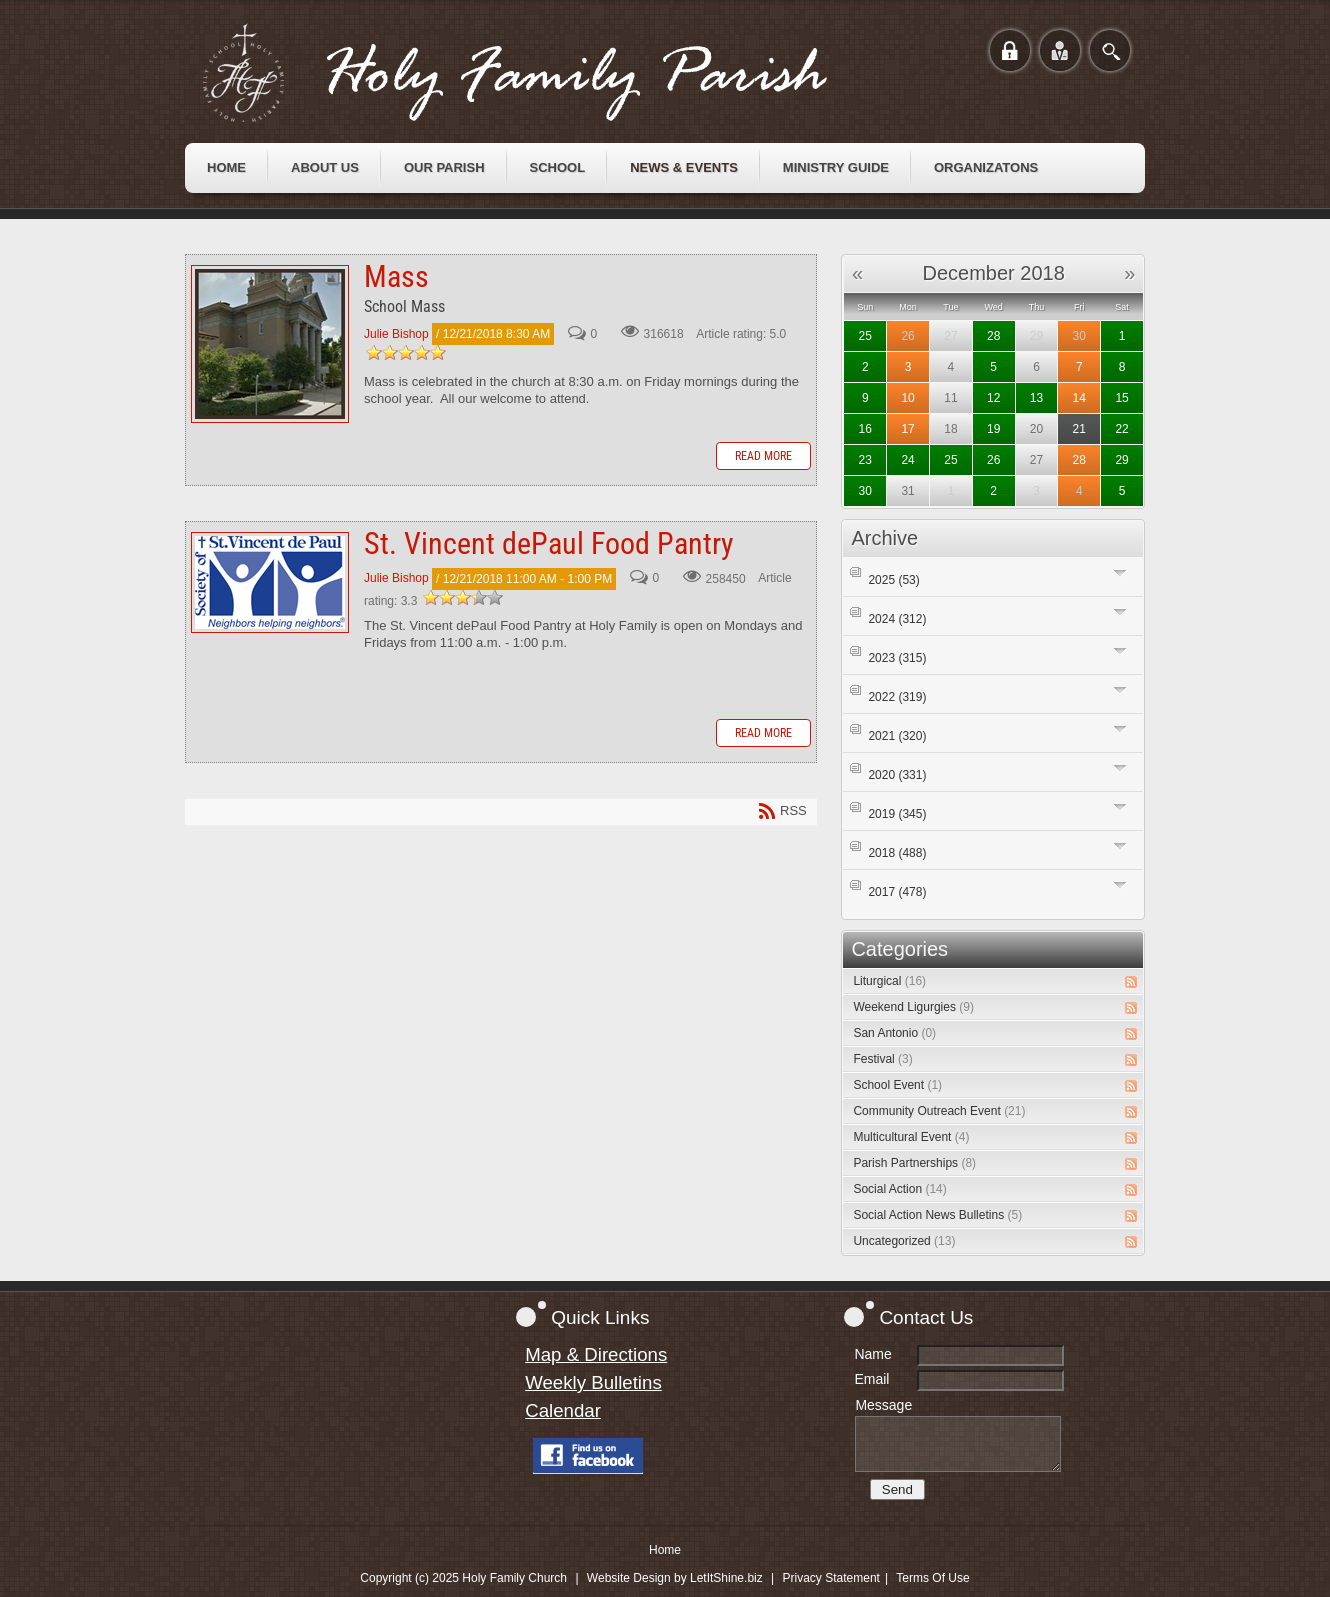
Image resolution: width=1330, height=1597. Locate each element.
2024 (897, 619)
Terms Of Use (932, 1578)
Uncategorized (904, 1241)
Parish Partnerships (914, 1163)
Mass (270, 344)
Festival (882, 1059)
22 (1121, 429)
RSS (1131, 982)
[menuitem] (226, 168)
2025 (893, 580)
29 (1121, 460)
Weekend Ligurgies (913, 1007)
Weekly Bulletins (593, 1382)
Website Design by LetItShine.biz (675, 1578)
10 (907, 398)
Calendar (563, 1410)
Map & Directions (596, 1354)
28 (993, 336)
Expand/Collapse (1120, 572)
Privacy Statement (831, 1578)
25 (865, 336)
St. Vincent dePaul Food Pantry (270, 582)
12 (993, 398)
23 (865, 460)
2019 (897, 814)
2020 (897, 775)
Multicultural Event (911, 1137)
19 (993, 429)
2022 (897, 697)
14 (1079, 398)
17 (907, 429)
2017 (897, 892)
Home (665, 1550)
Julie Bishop (396, 334)
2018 (897, 853)
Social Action (899, 1189)
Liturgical (889, 981)
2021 (897, 736)
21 (1079, 429)
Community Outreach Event (939, 1111)
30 (1079, 336)
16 (865, 429)
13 (1036, 398)
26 (907, 336)
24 (907, 460)
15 (1121, 398)
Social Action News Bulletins (937, 1215)
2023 (897, 658)
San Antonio (894, 1033)
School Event (897, 1085)
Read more (763, 456)
